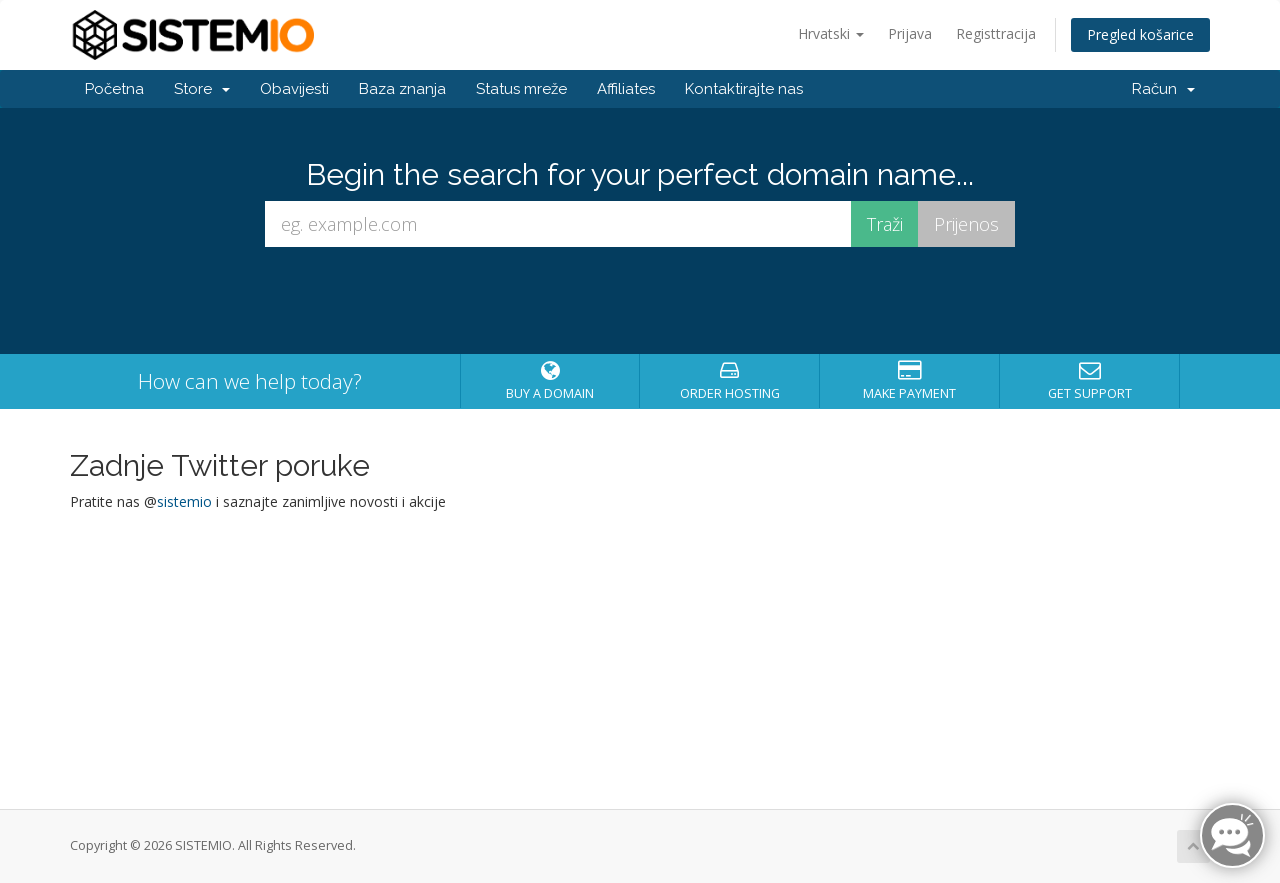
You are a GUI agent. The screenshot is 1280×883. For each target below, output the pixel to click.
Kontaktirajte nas (744, 89)
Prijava (910, 33)
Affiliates (626, 89)
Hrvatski (831, 33)
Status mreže (521, 89)
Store (202, 89)
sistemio (184, 501)
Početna (114, 89)
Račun (1163, 89)
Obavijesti (294, 89)
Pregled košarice (1140, 34)
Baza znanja (402, 89)
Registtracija (996, 33)
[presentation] (640, 301)
